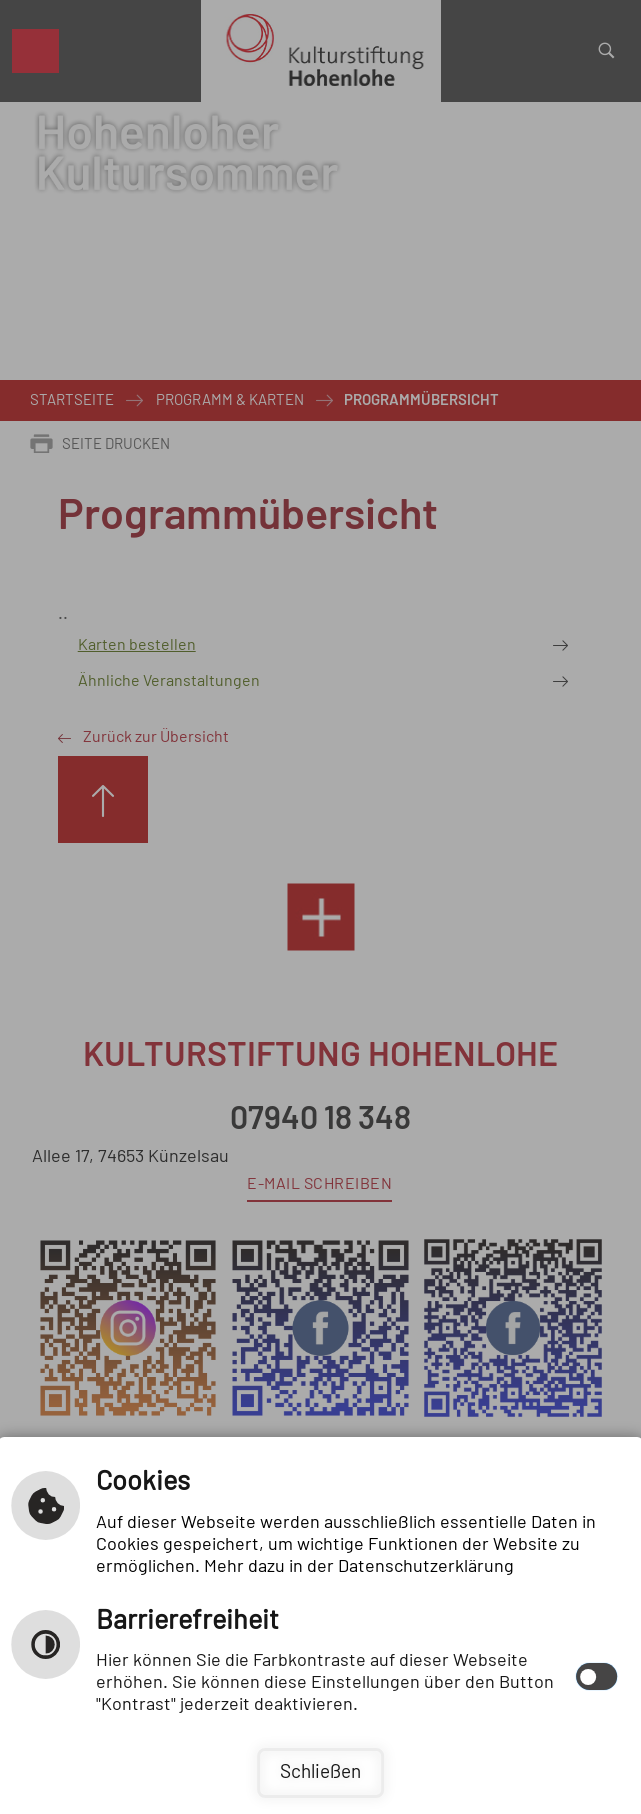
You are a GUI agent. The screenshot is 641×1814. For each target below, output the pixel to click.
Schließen (320, 1772)
